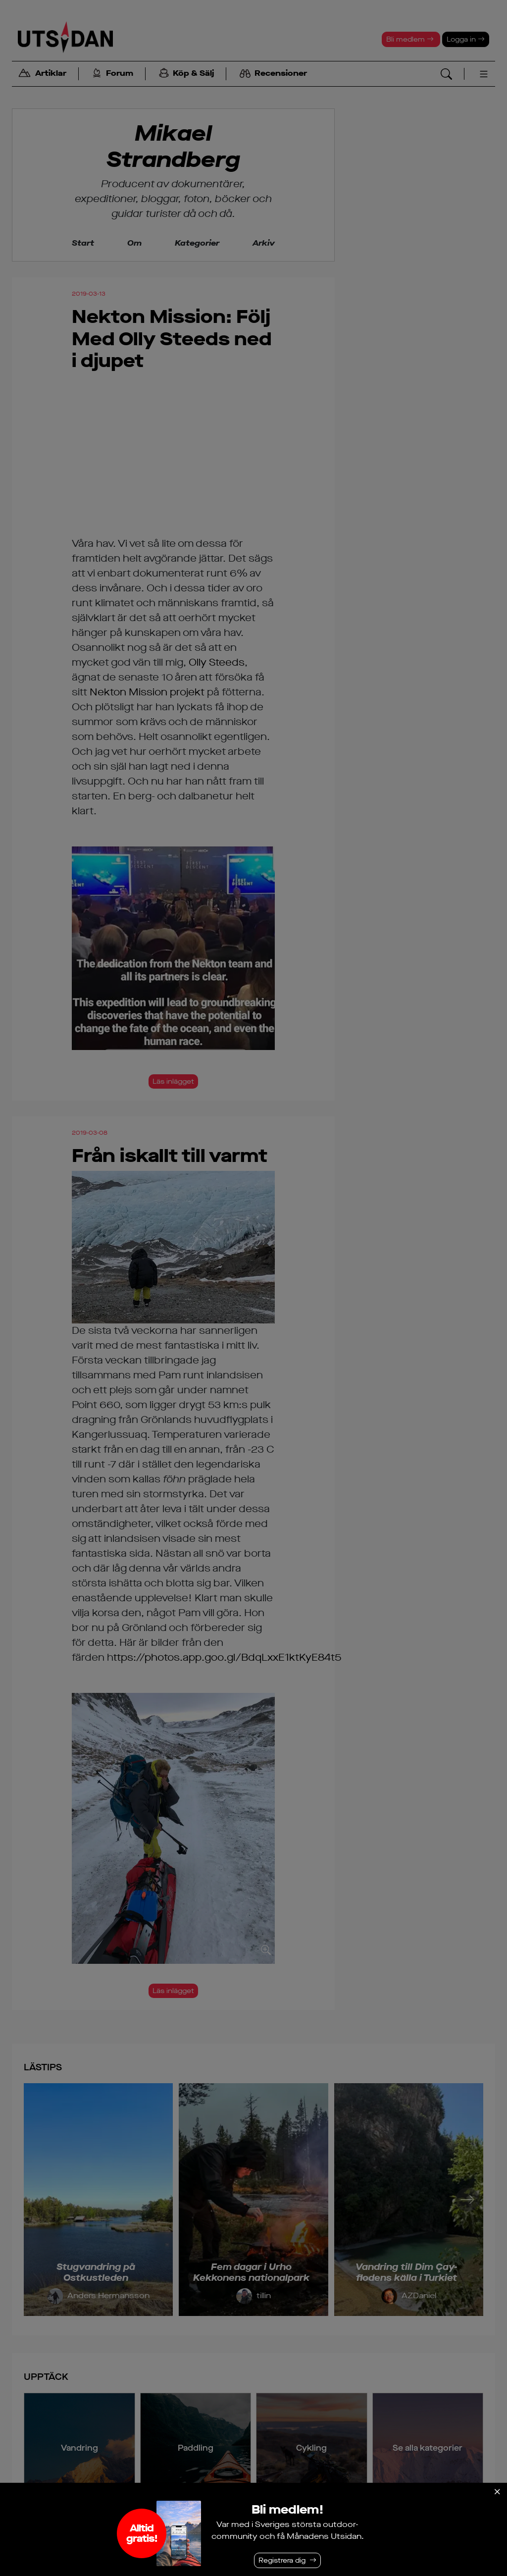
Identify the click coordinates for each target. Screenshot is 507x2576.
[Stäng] (497, 2492)
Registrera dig (281, 2560)
